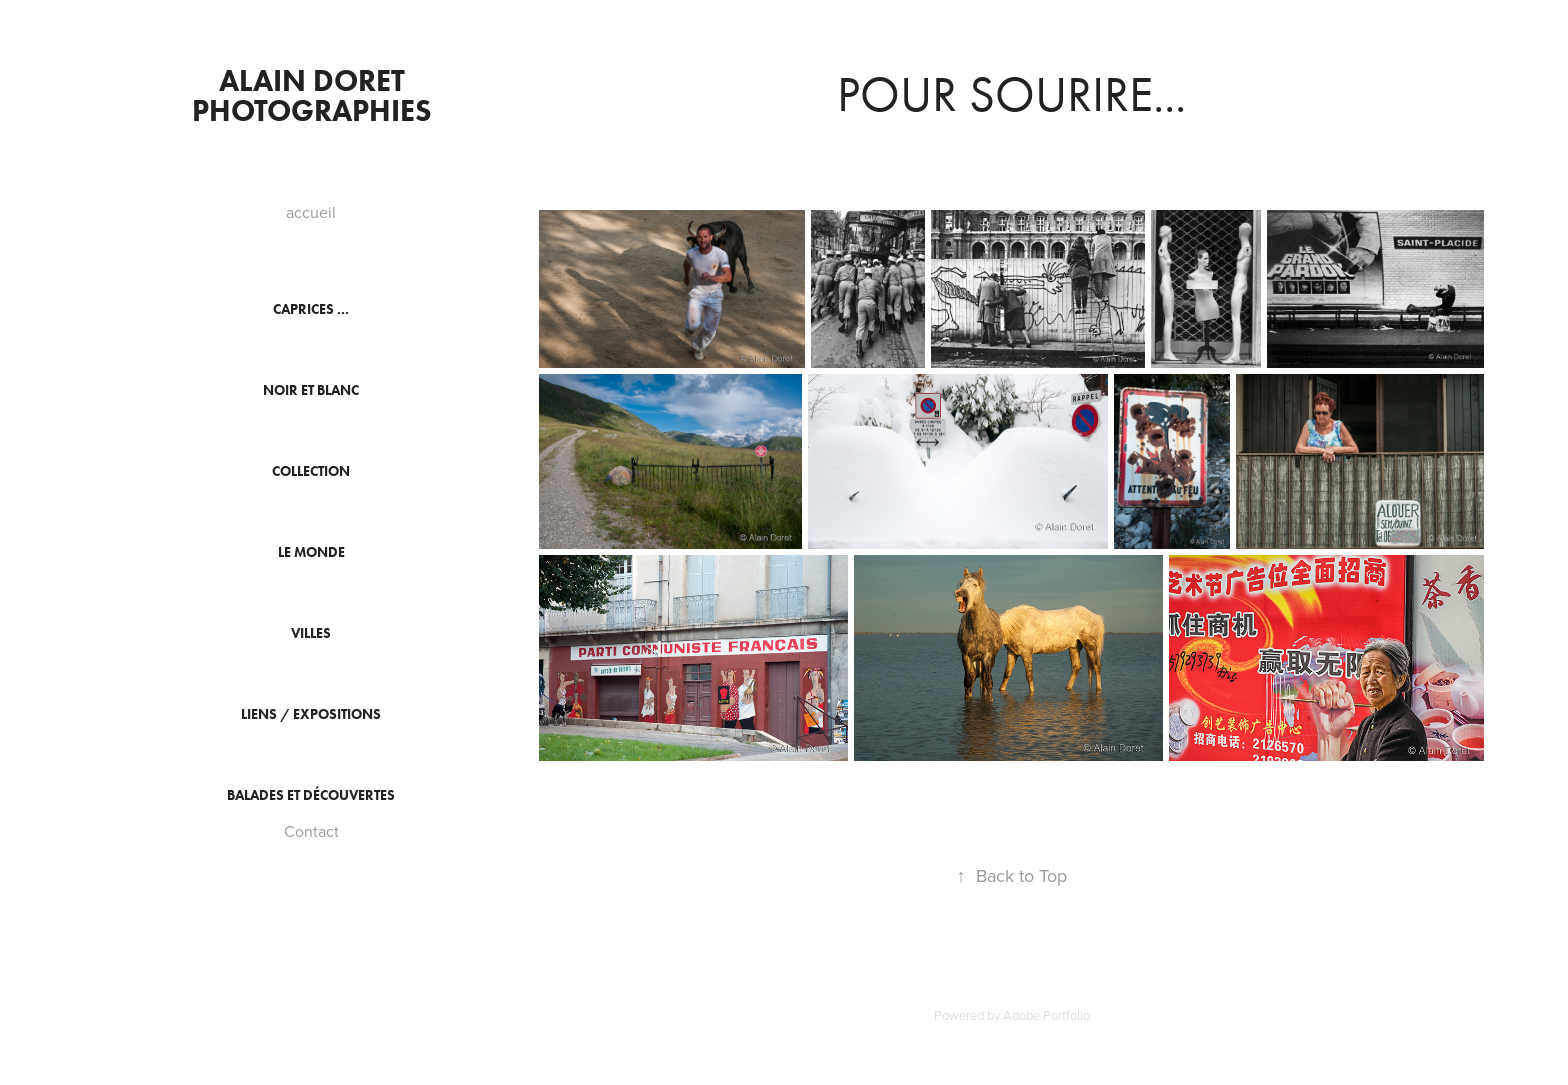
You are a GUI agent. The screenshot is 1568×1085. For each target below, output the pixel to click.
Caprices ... (311, 309)
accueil (311, 212)
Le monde (311, 552)
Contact (311, 831)
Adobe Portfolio (1046, 1015)
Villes (311, 633)
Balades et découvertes (311, 795)
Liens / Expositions (311, 714)
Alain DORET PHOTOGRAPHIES (312, 95)
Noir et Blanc (311, 390)
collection (311, 471)
